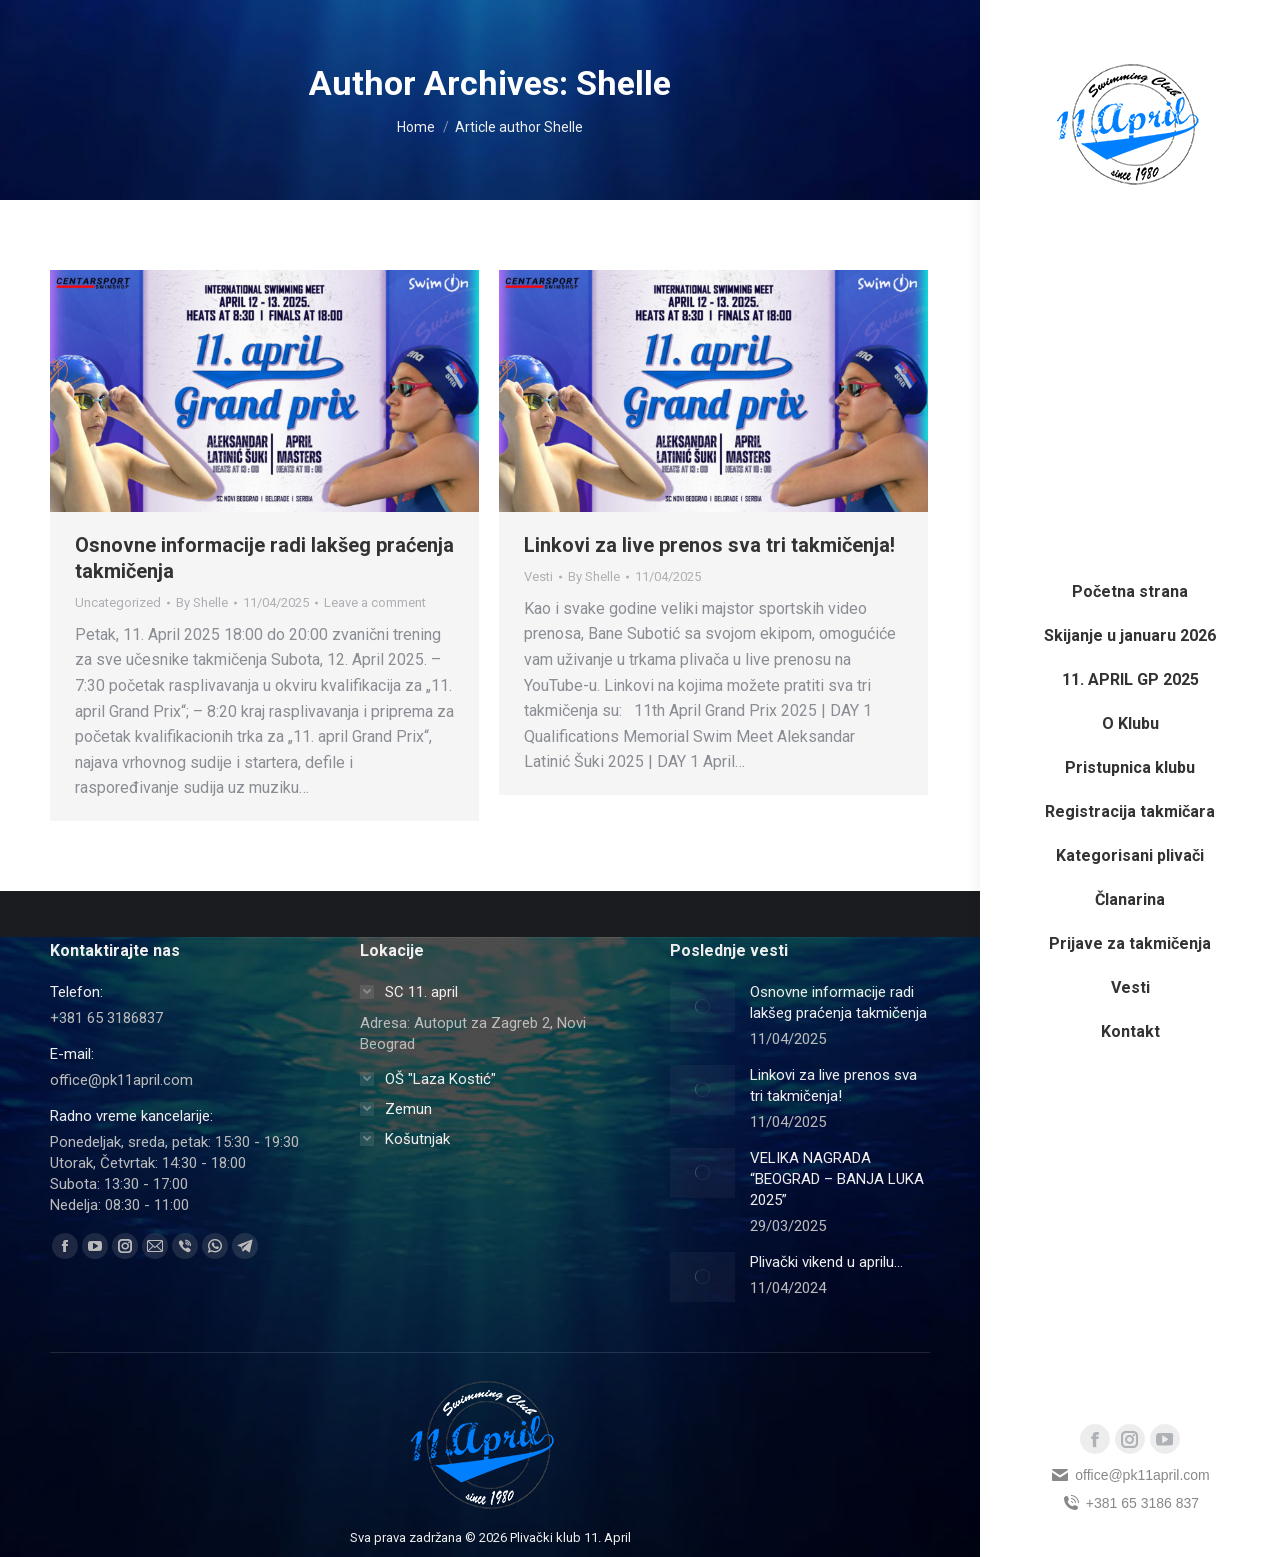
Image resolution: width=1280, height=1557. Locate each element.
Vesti (538, 576)
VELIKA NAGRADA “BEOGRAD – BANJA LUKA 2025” (837, 1179)
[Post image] (702, 1007)
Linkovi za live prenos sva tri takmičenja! (709, 545)
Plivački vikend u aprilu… (826, 1262)
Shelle (623, 83)
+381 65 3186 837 (1130, 1503)
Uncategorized (118, 602)
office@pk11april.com (1130, 1475)
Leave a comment (375, 602)
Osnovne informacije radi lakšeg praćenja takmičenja (838, 1002)
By (202, 602)
